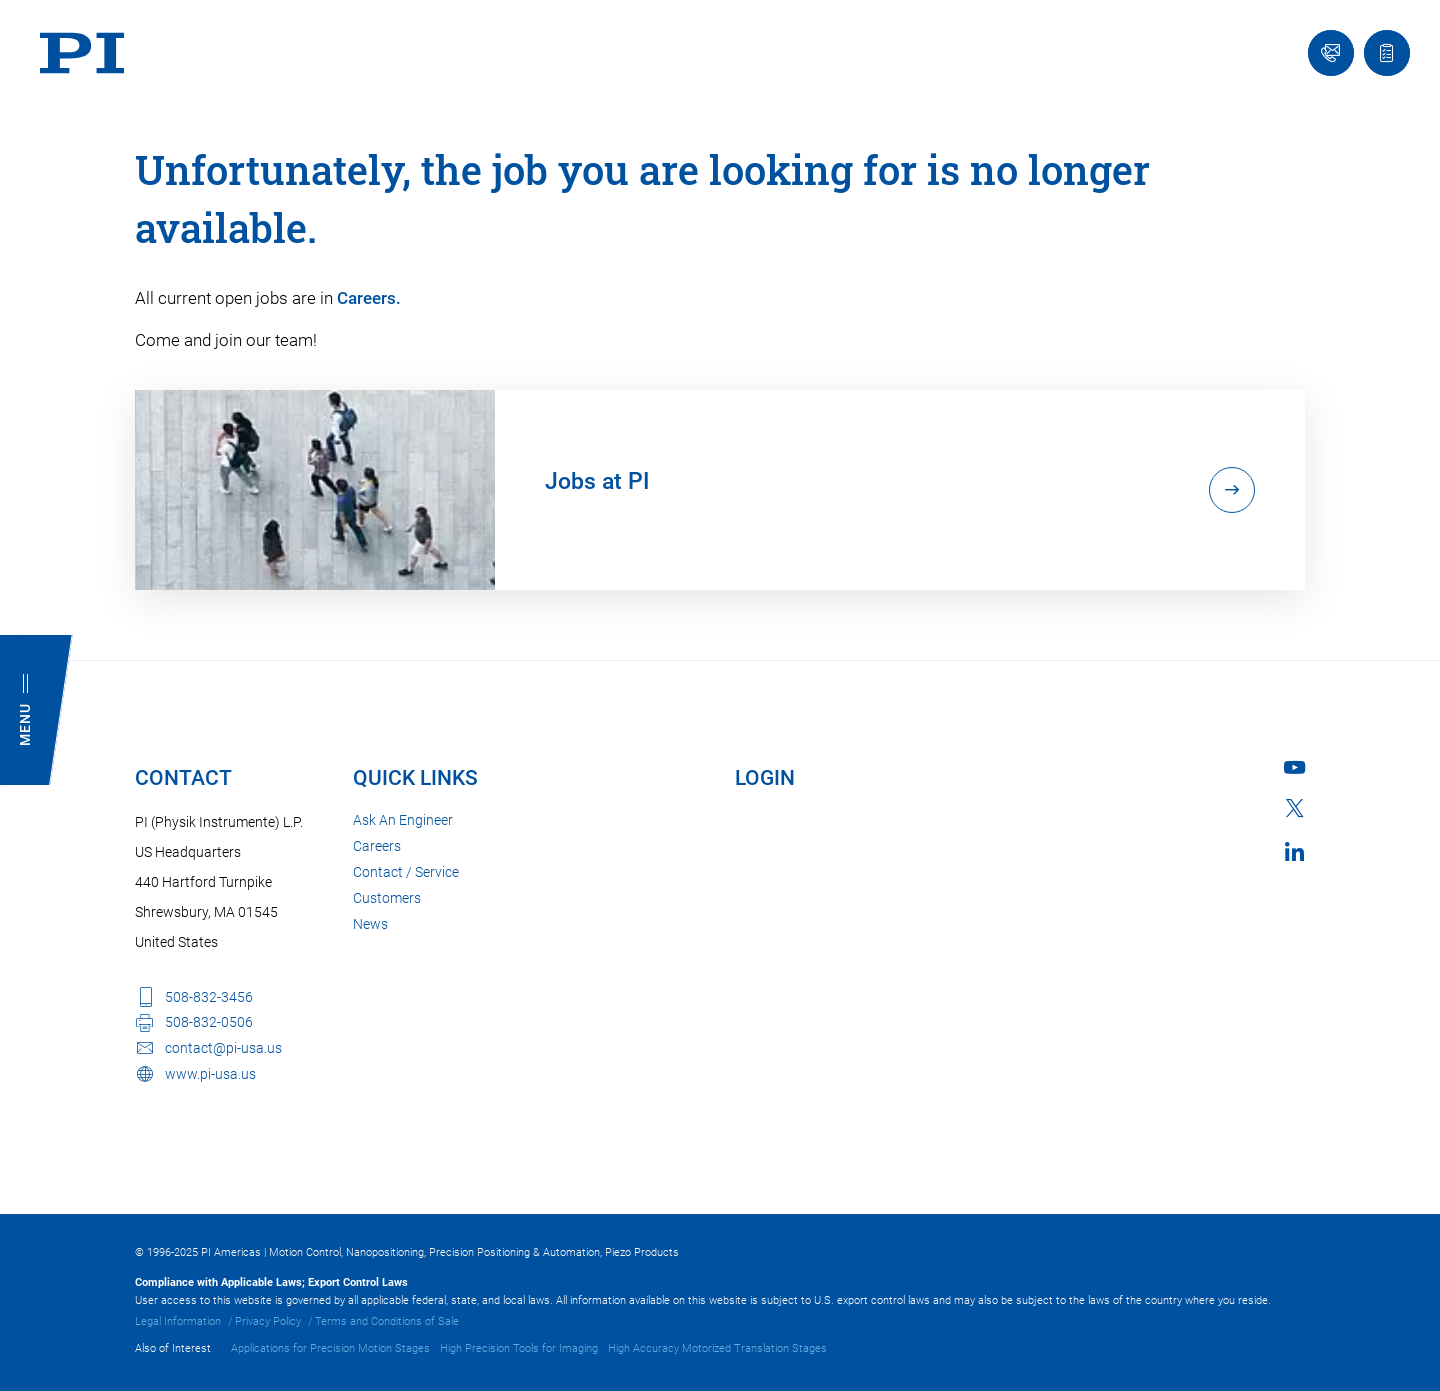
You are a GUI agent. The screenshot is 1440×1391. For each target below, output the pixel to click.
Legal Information (178, 1321)
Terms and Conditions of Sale (387, 1321)
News (370, 924)
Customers (387, 898)
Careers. (369, 298)
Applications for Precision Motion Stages (330, 1348)
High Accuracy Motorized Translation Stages (717, 1348)
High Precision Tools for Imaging (519, 1348)
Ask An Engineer (403, 820)
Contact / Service (406, 872)
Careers (377, 846)
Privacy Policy (268, 1321)
